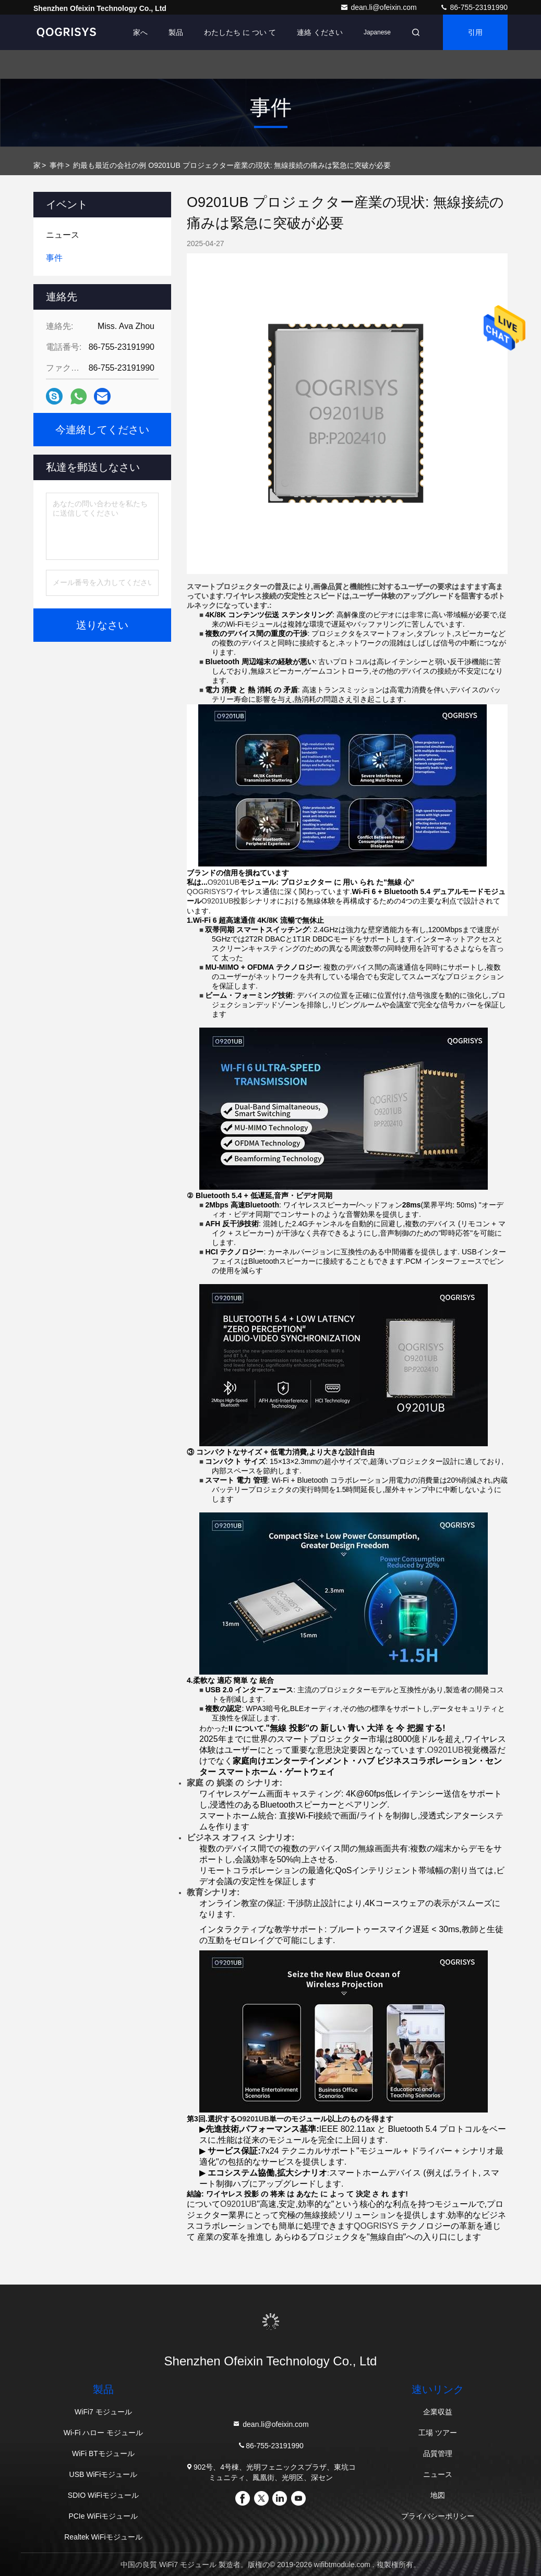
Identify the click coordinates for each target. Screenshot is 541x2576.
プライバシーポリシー (437, 2516)
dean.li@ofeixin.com (379, 7)
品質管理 (437, 2453)
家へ (140, 32)
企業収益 (437, 2412)
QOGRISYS (206, 891)
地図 (437, 2495)
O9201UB (253, 2119)
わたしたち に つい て (240, 32)
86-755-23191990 (474, 7)
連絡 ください (320, 32)
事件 (57, 165)
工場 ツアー (437, 2432)
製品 (176, 32)
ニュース (437, 2474)
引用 (475, 32)
